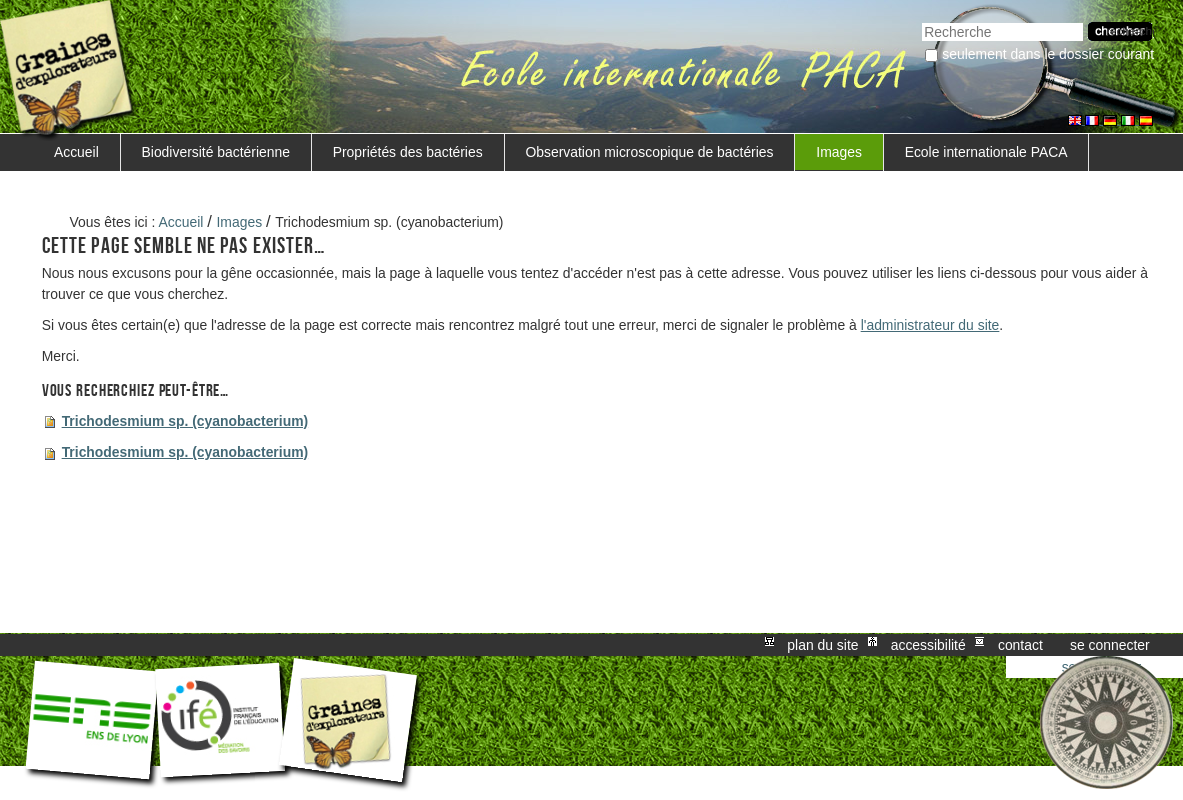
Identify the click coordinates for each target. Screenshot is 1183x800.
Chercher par (921, 20)
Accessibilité (928, 645)
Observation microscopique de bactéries (649, 152)
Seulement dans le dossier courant (1048, 54)
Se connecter (1110, 645)
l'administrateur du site (930, 325)
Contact (1020, 645)
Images (839, 152)
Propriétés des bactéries (408, 152)
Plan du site (822, 645)
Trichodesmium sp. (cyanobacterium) (185, 421)
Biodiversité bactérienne (216, 152)
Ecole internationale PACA (986, 152)
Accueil (76, 152)
